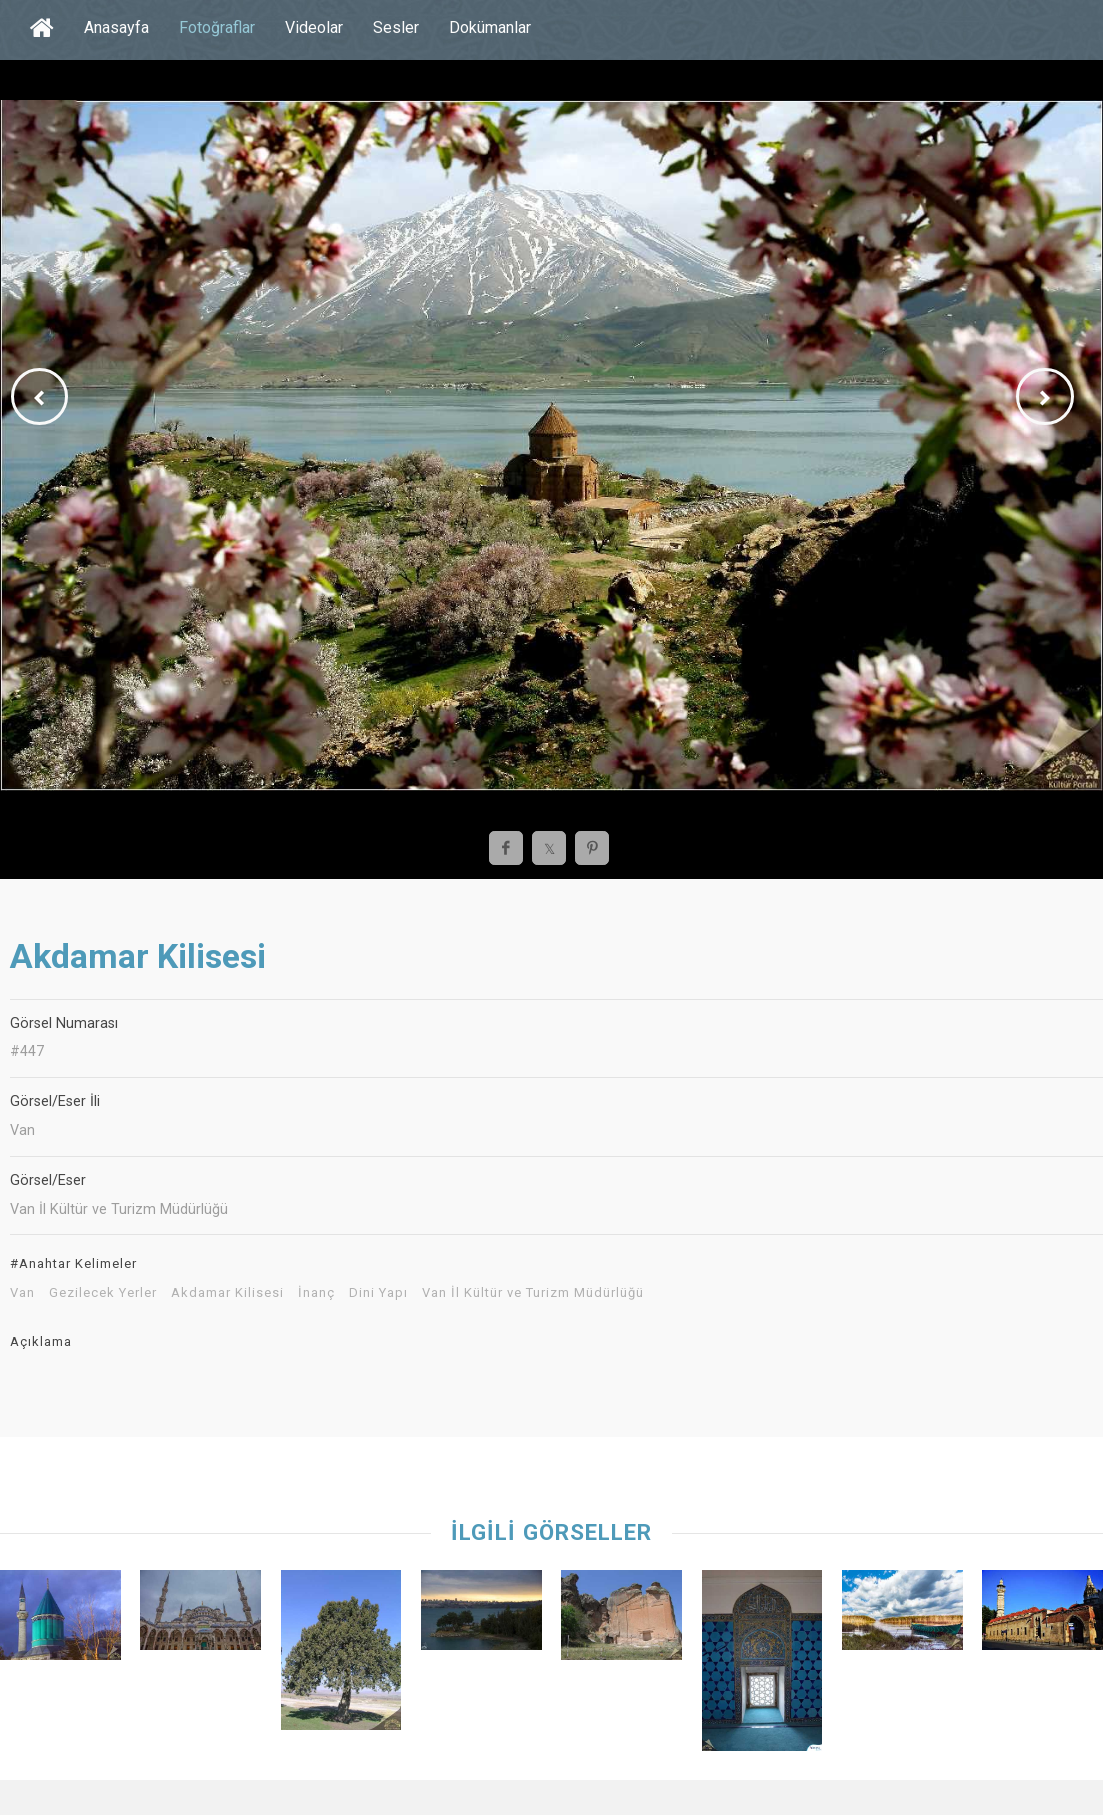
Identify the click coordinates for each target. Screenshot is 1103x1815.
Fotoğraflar (217, 27)
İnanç (316, 1293)
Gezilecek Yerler (103, 1293)
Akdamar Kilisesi (227, 1293)
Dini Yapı (378, 1293)
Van (22, 1293)
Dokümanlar (490, 27)
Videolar (314, 27)
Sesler (396, 27)
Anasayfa (116, 27)
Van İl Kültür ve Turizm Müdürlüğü (533, 1293)
